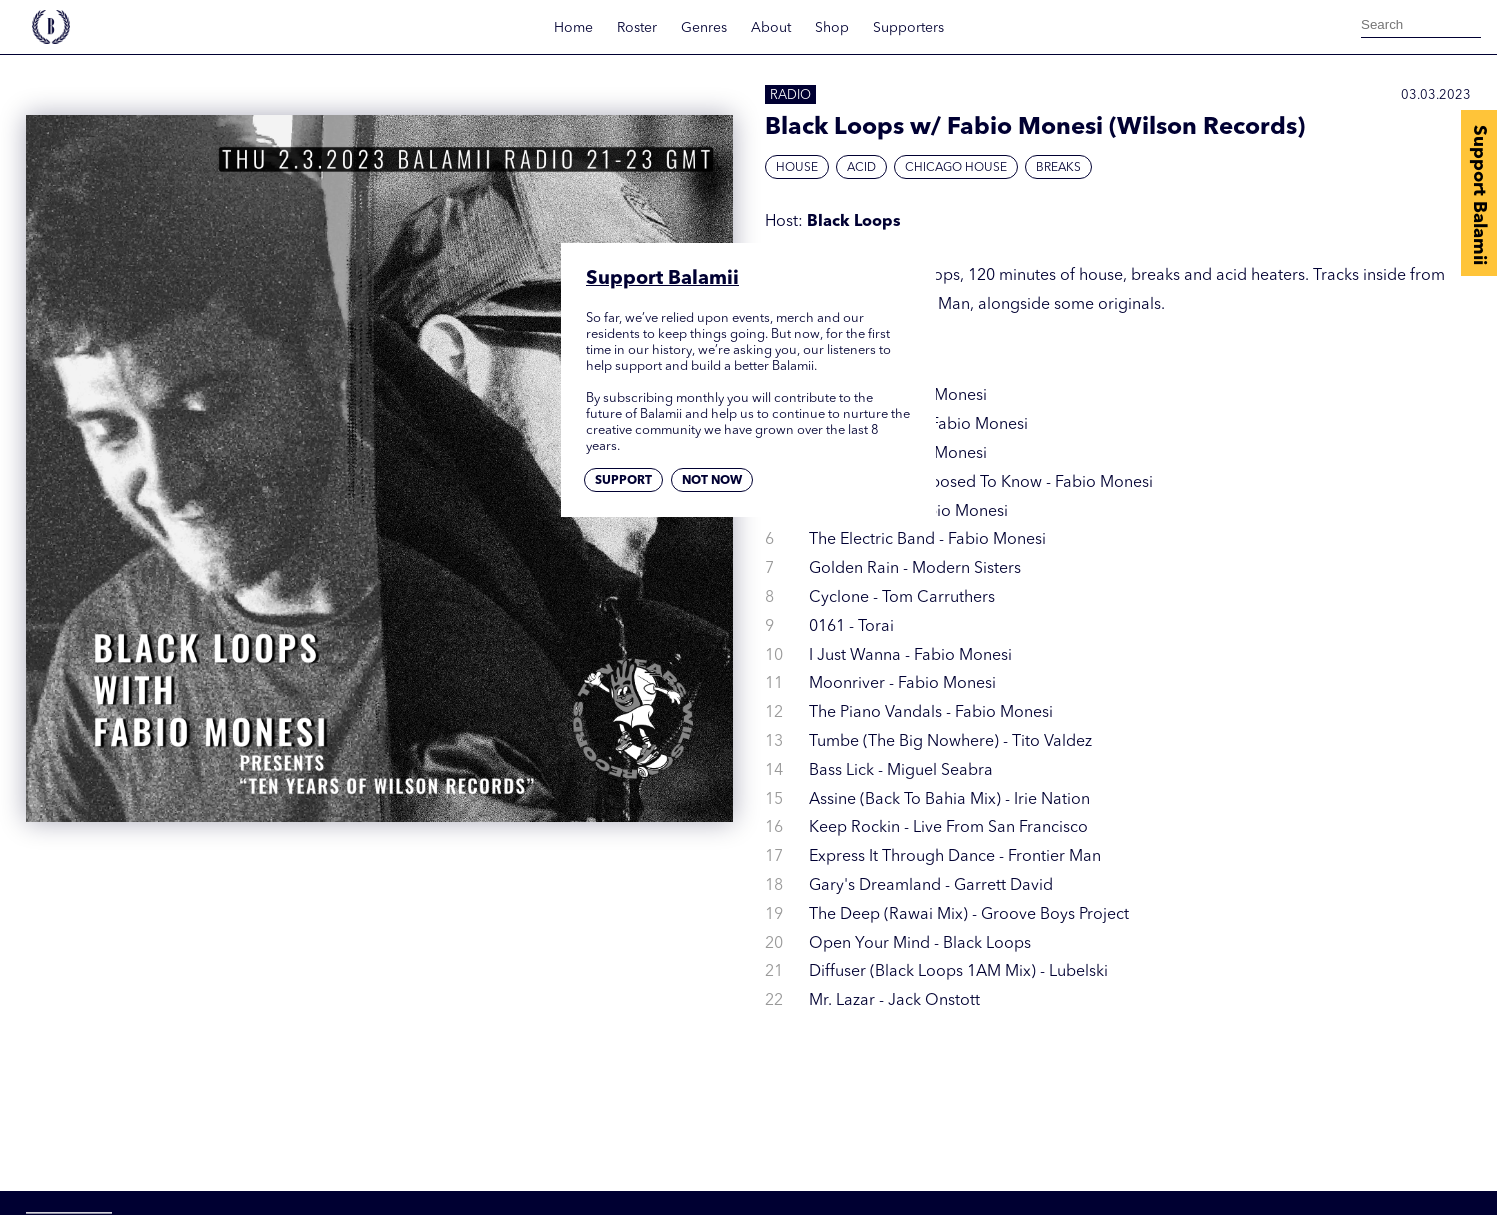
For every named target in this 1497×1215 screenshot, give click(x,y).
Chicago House (956, 168)
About (771, 28)
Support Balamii (1479, 195)
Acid (861, 168)
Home (573, 28)
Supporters (908, 28)
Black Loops (854, 222)
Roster (637, 28)
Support (623, 481)
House (797, 168)
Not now (712, 481)
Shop (832, 28)
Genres (704, 28)
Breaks (1058, 168)
